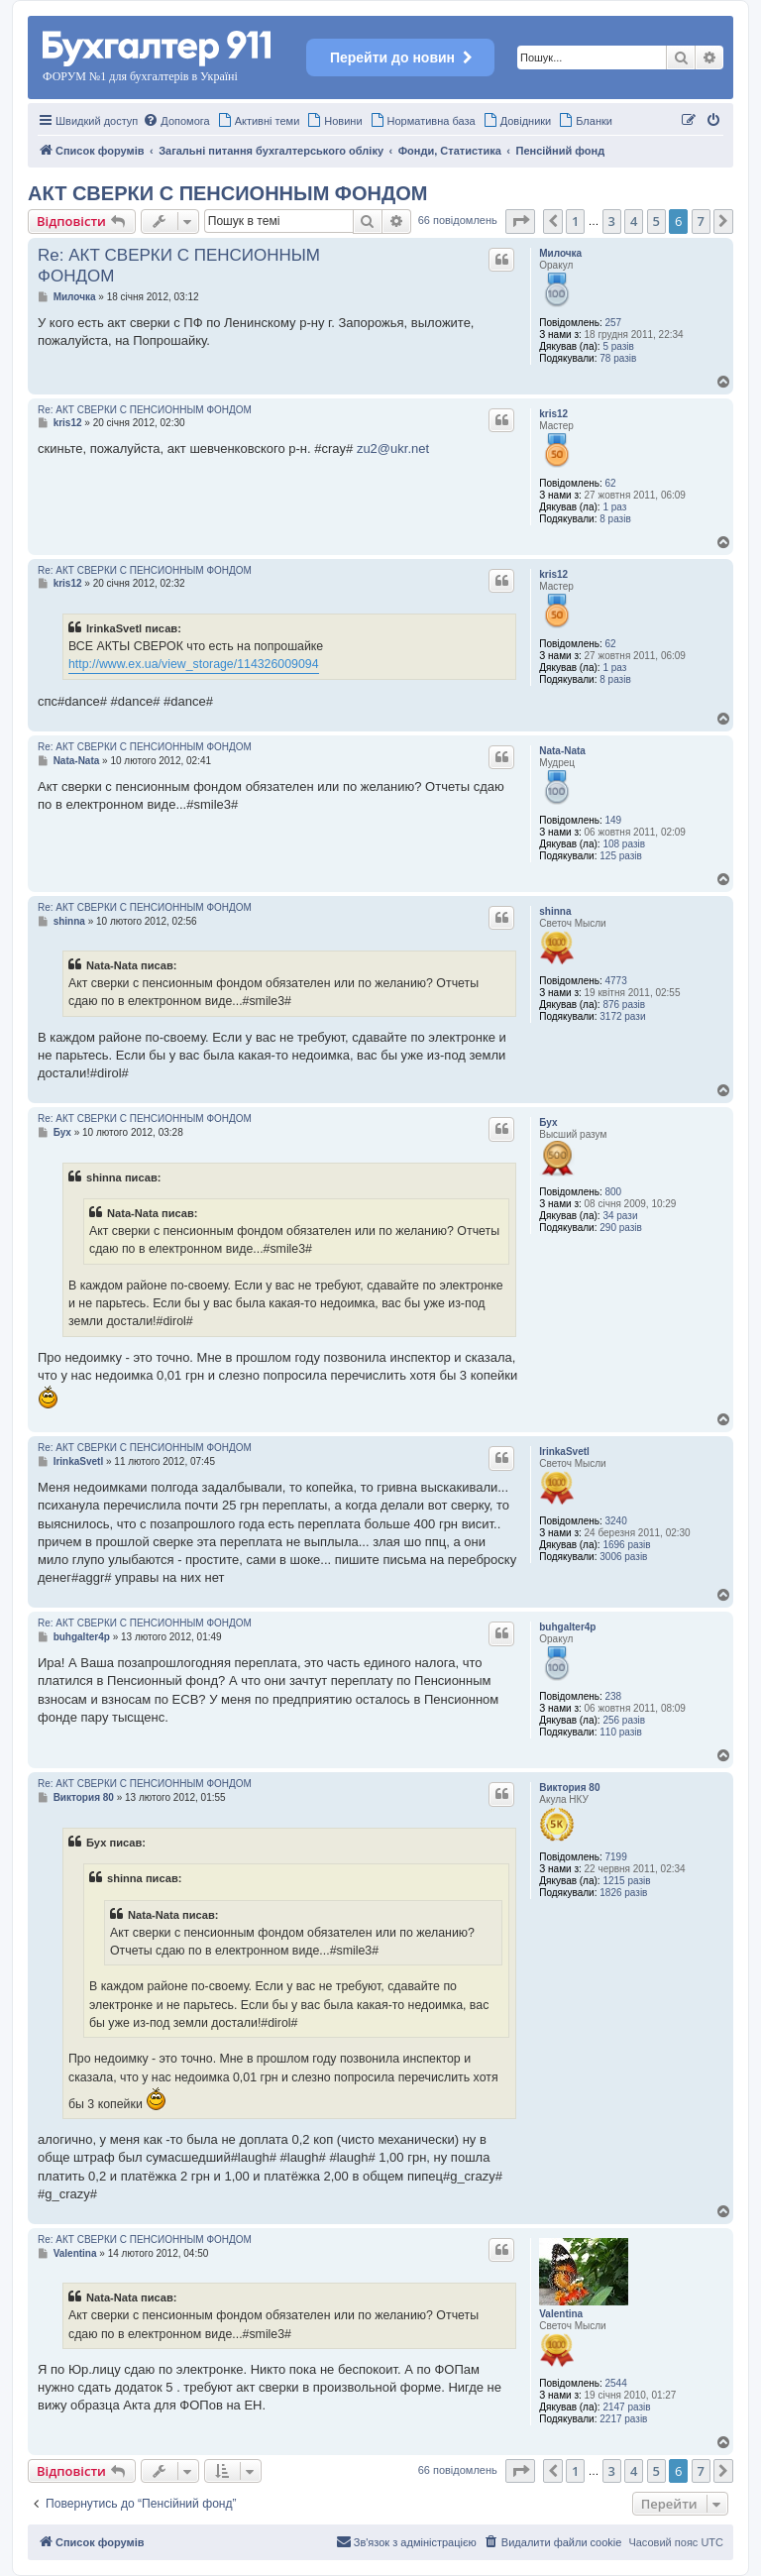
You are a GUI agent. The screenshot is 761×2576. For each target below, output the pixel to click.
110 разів (620, 1732)
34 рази (619, 1215)
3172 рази (622, 1016)
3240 (616, 1520)
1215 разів (626, 1880)
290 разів (620, 1227)
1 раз (614, 507)
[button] (520, 221)
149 (613, 820)
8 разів (614, 518)
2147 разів (626, 2407)
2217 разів (623, 2418)
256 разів (623, 1720)
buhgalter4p (567, 1627)
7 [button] (701, 221)
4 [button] (633, 221)
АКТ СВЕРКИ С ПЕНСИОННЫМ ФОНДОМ (227, 193)
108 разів (623, 844)
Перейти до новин (400, 57)
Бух (548, 1122)
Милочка (560, 253)
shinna (555, 911)
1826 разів (623, 1892)
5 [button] (656, 221)
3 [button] (611, 221)
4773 (616, 980)
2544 (616, 2383)
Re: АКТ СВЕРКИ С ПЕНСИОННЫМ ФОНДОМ (179, 265)
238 (613, 1696)
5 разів (617, 346)
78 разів (617, 358)
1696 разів (626, 1544)
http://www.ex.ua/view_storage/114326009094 (193, 664)
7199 (616, 1856)
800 (613, 1191)
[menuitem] (176, 121)
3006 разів (623, 1556)
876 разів (623, 1004)
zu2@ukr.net (393, 448)
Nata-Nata (562, 750)
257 (613, 322)
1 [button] (575, 221)
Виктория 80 (569, 1787)
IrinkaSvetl (564, 1451)
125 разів (620, 855)
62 (610, 483)
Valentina (561, 2313)
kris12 (553, 413)
